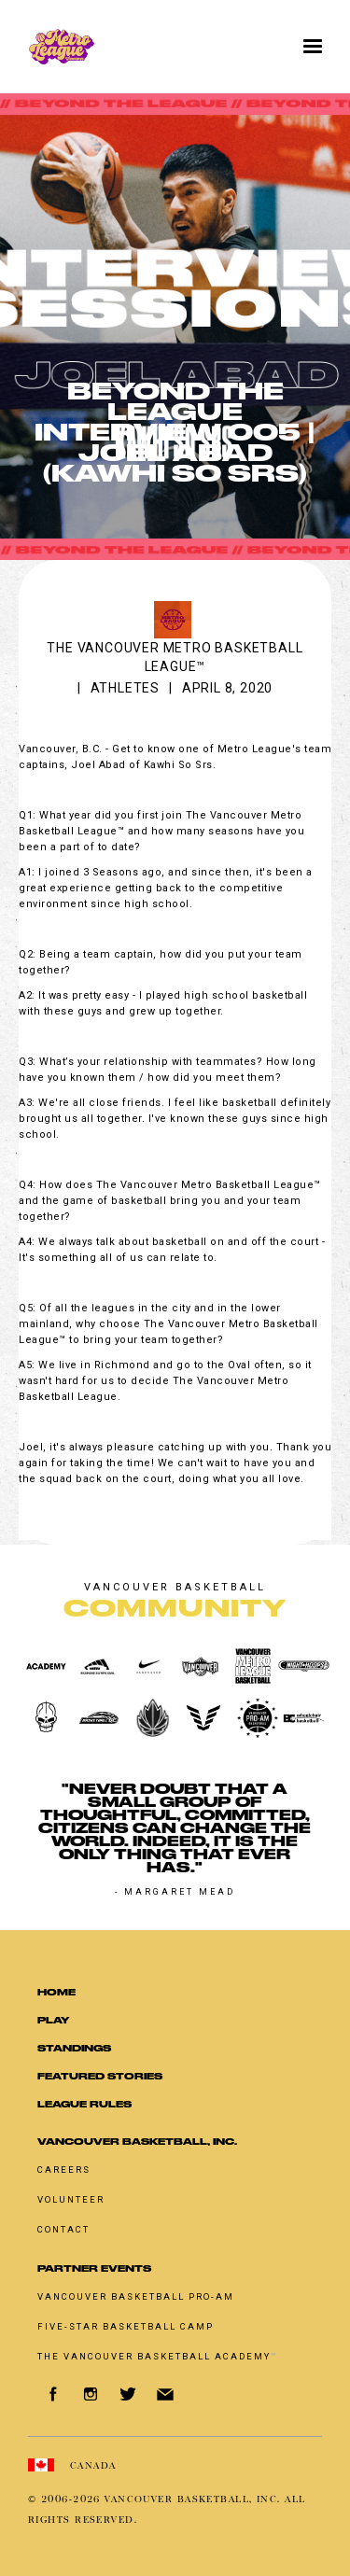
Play (53, 2020)
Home (56, 1992)
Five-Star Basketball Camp (125, 2326)
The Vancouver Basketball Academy (157, 2356)
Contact (63, 2229)
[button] (313, 46)
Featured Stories (99, 2076)
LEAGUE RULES (84, 2104)
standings (74, 2048)
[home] (125, 46)
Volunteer (71, 2199)
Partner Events (94, 2268)
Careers (64, 2169)
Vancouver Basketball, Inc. (137, 2141)
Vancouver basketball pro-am (135, 2296)
